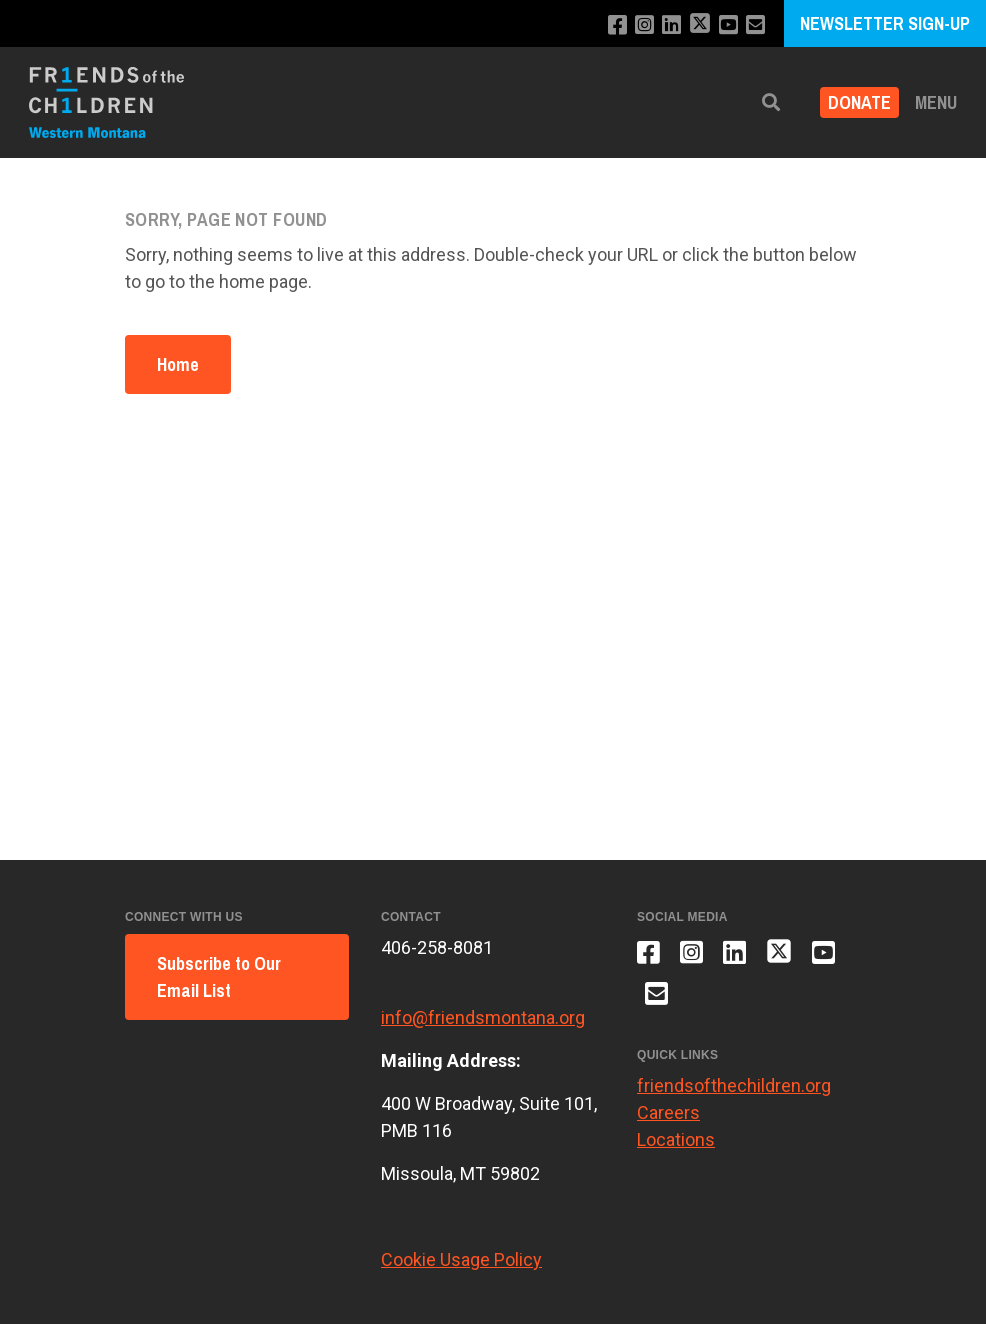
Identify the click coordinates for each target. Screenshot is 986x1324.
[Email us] (755, 25)
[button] (771, 102)
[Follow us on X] (700, 25)
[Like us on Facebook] (617, 25)
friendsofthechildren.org (734, 1085)
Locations (676, 1139)
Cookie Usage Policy (461, 1259)
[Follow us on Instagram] (644, 25)
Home (178, 364)
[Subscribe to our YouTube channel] (728, 25)
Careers (668, 1112)
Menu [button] (936, 102)
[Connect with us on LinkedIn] (671, 25)
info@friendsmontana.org (483, 1017)
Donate (859, 102)
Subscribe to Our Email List (219, 977)
